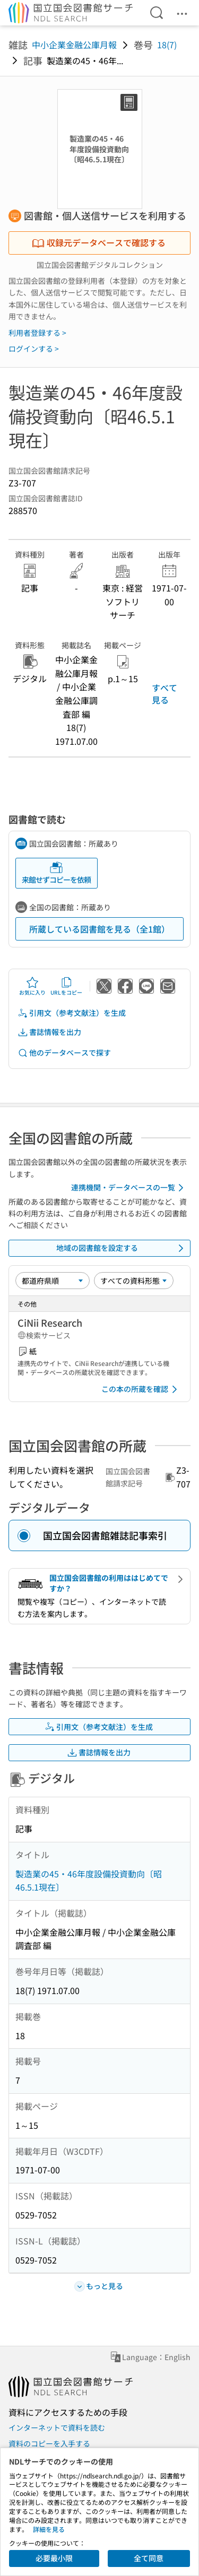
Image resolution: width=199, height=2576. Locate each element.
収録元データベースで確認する (99, 242)
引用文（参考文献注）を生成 (72, 1013)
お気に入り (32, 986)
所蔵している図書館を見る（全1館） (99, 929)
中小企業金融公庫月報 (74, 44)
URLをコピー (66, 986)
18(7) (167, 44)
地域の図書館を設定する (122, 1248)
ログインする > (33, 348)
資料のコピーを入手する (49, 2443)
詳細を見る (49, 2529)
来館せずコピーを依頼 (56, 873)
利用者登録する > (37, 332)
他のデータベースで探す (64, 1052)
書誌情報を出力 (49, 1032)
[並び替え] (52, 1280)
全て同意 (148, 2558)
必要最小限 (54, 2558)
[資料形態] (134, 1280)
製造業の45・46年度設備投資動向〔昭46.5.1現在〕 (88, 1880)
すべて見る (164, 693)
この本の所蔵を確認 (141, 1389)
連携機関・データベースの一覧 (129, 1187)
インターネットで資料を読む (56, 2427)
